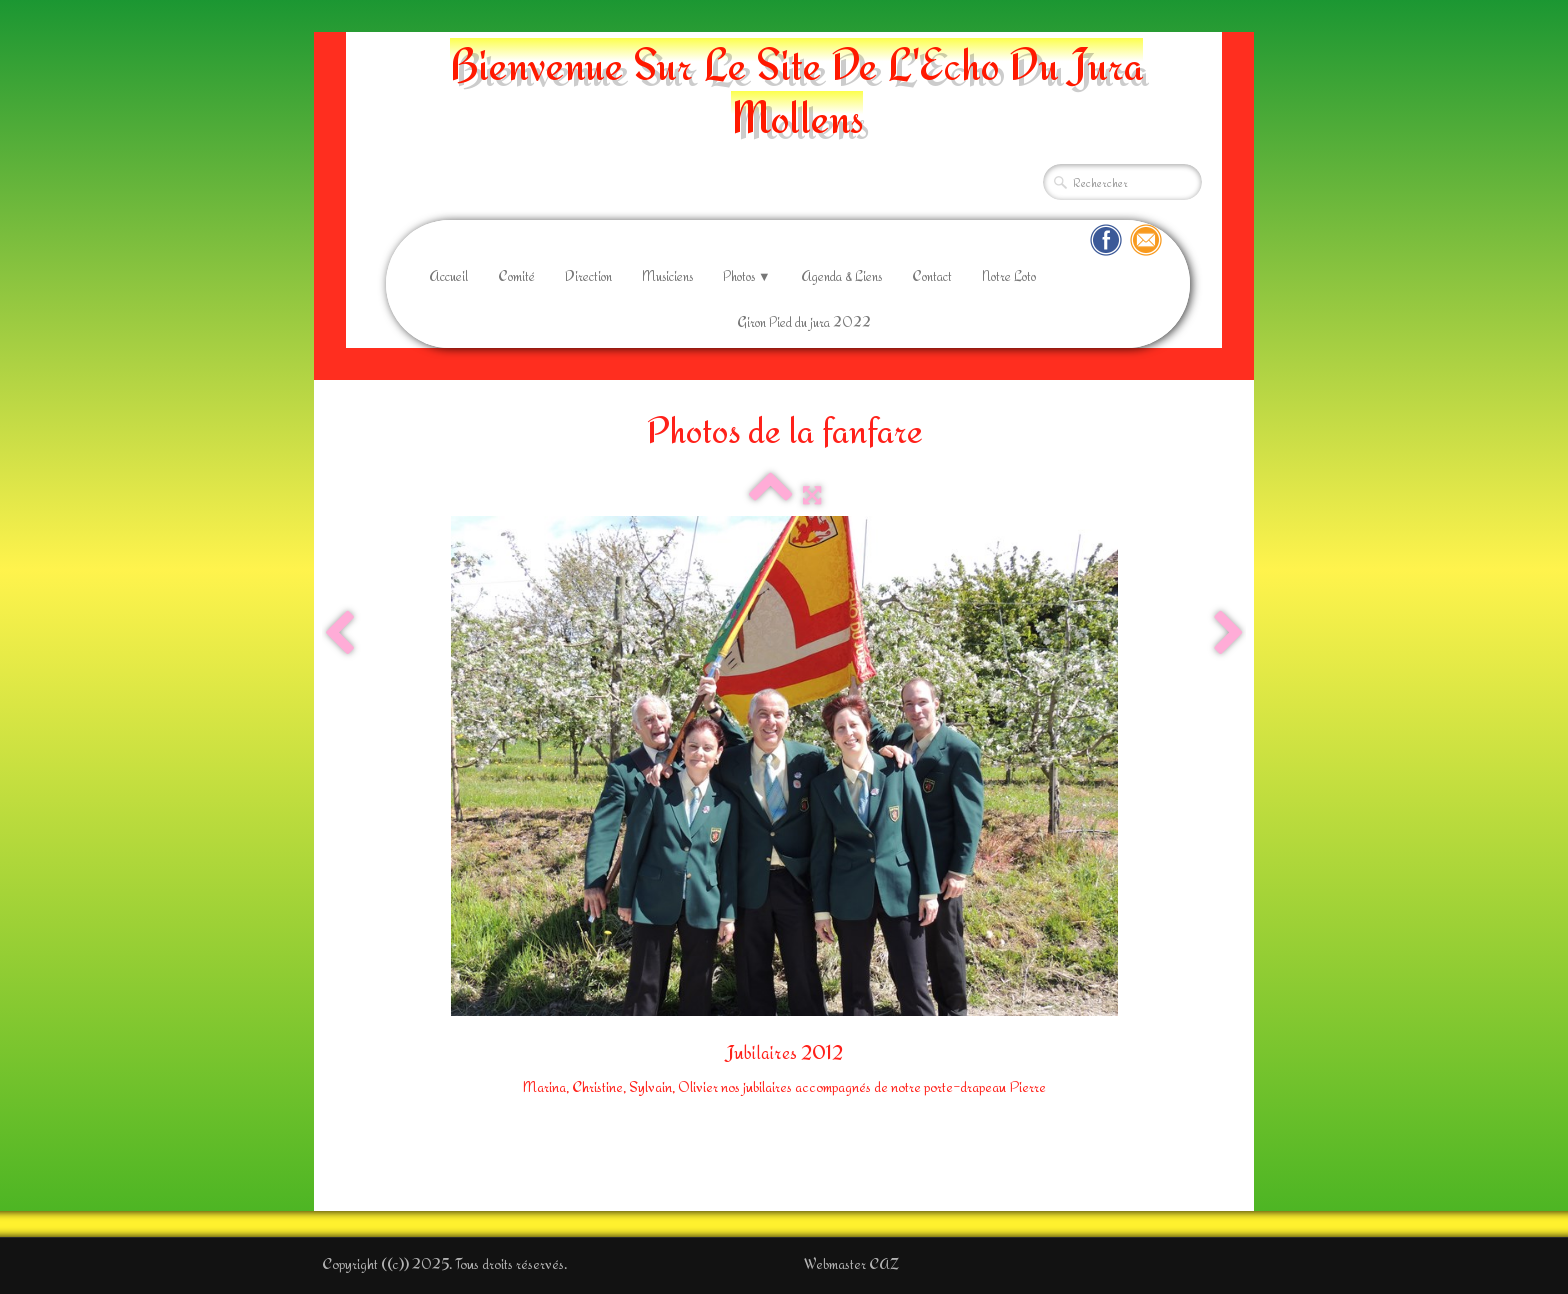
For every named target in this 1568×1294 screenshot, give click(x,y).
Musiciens (667, 276)
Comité (516, 276)
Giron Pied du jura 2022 (804, 322)
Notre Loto (1009, 276)
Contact (932, 276)
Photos (747, 276)
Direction (588, 276)
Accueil (448, 276)
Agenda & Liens (841, 276)
